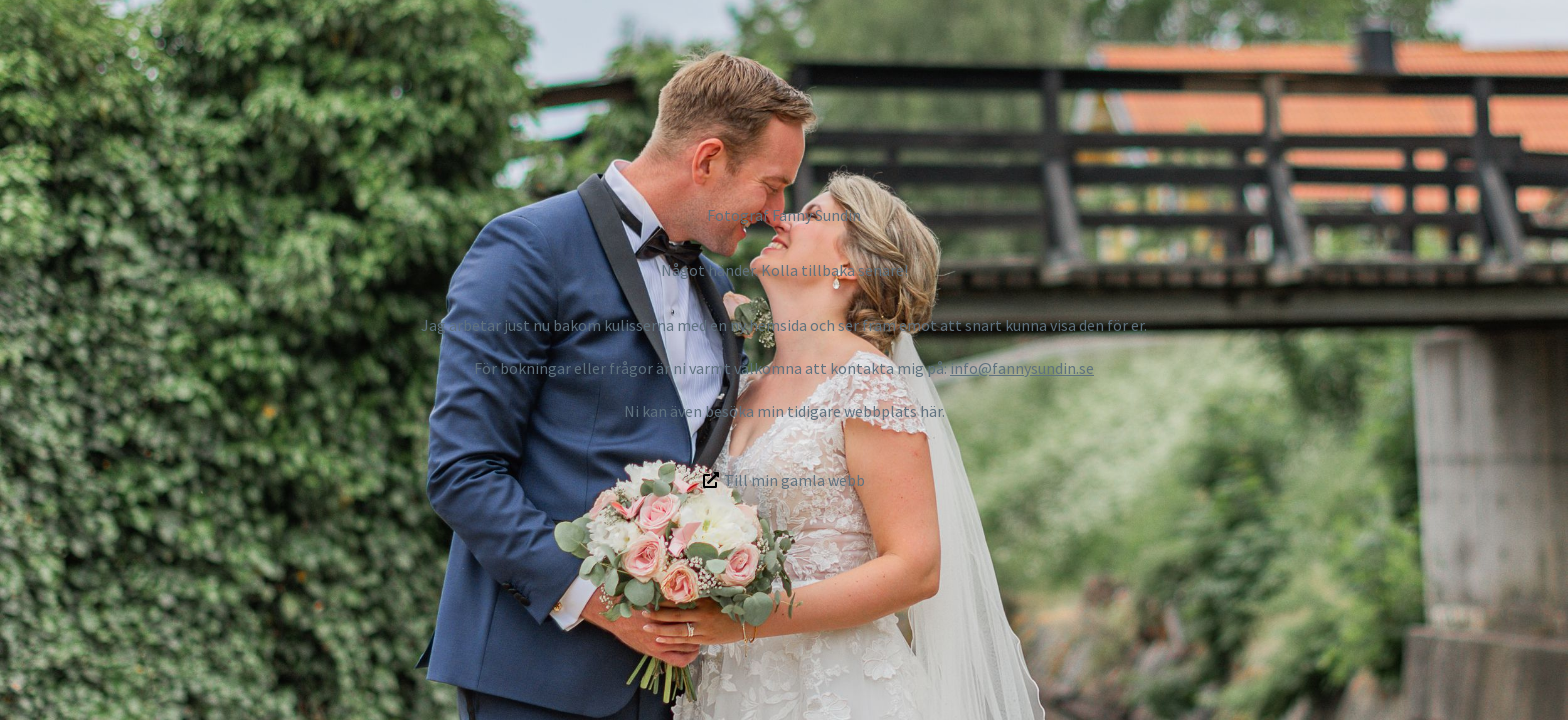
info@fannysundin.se (1022, 368)
